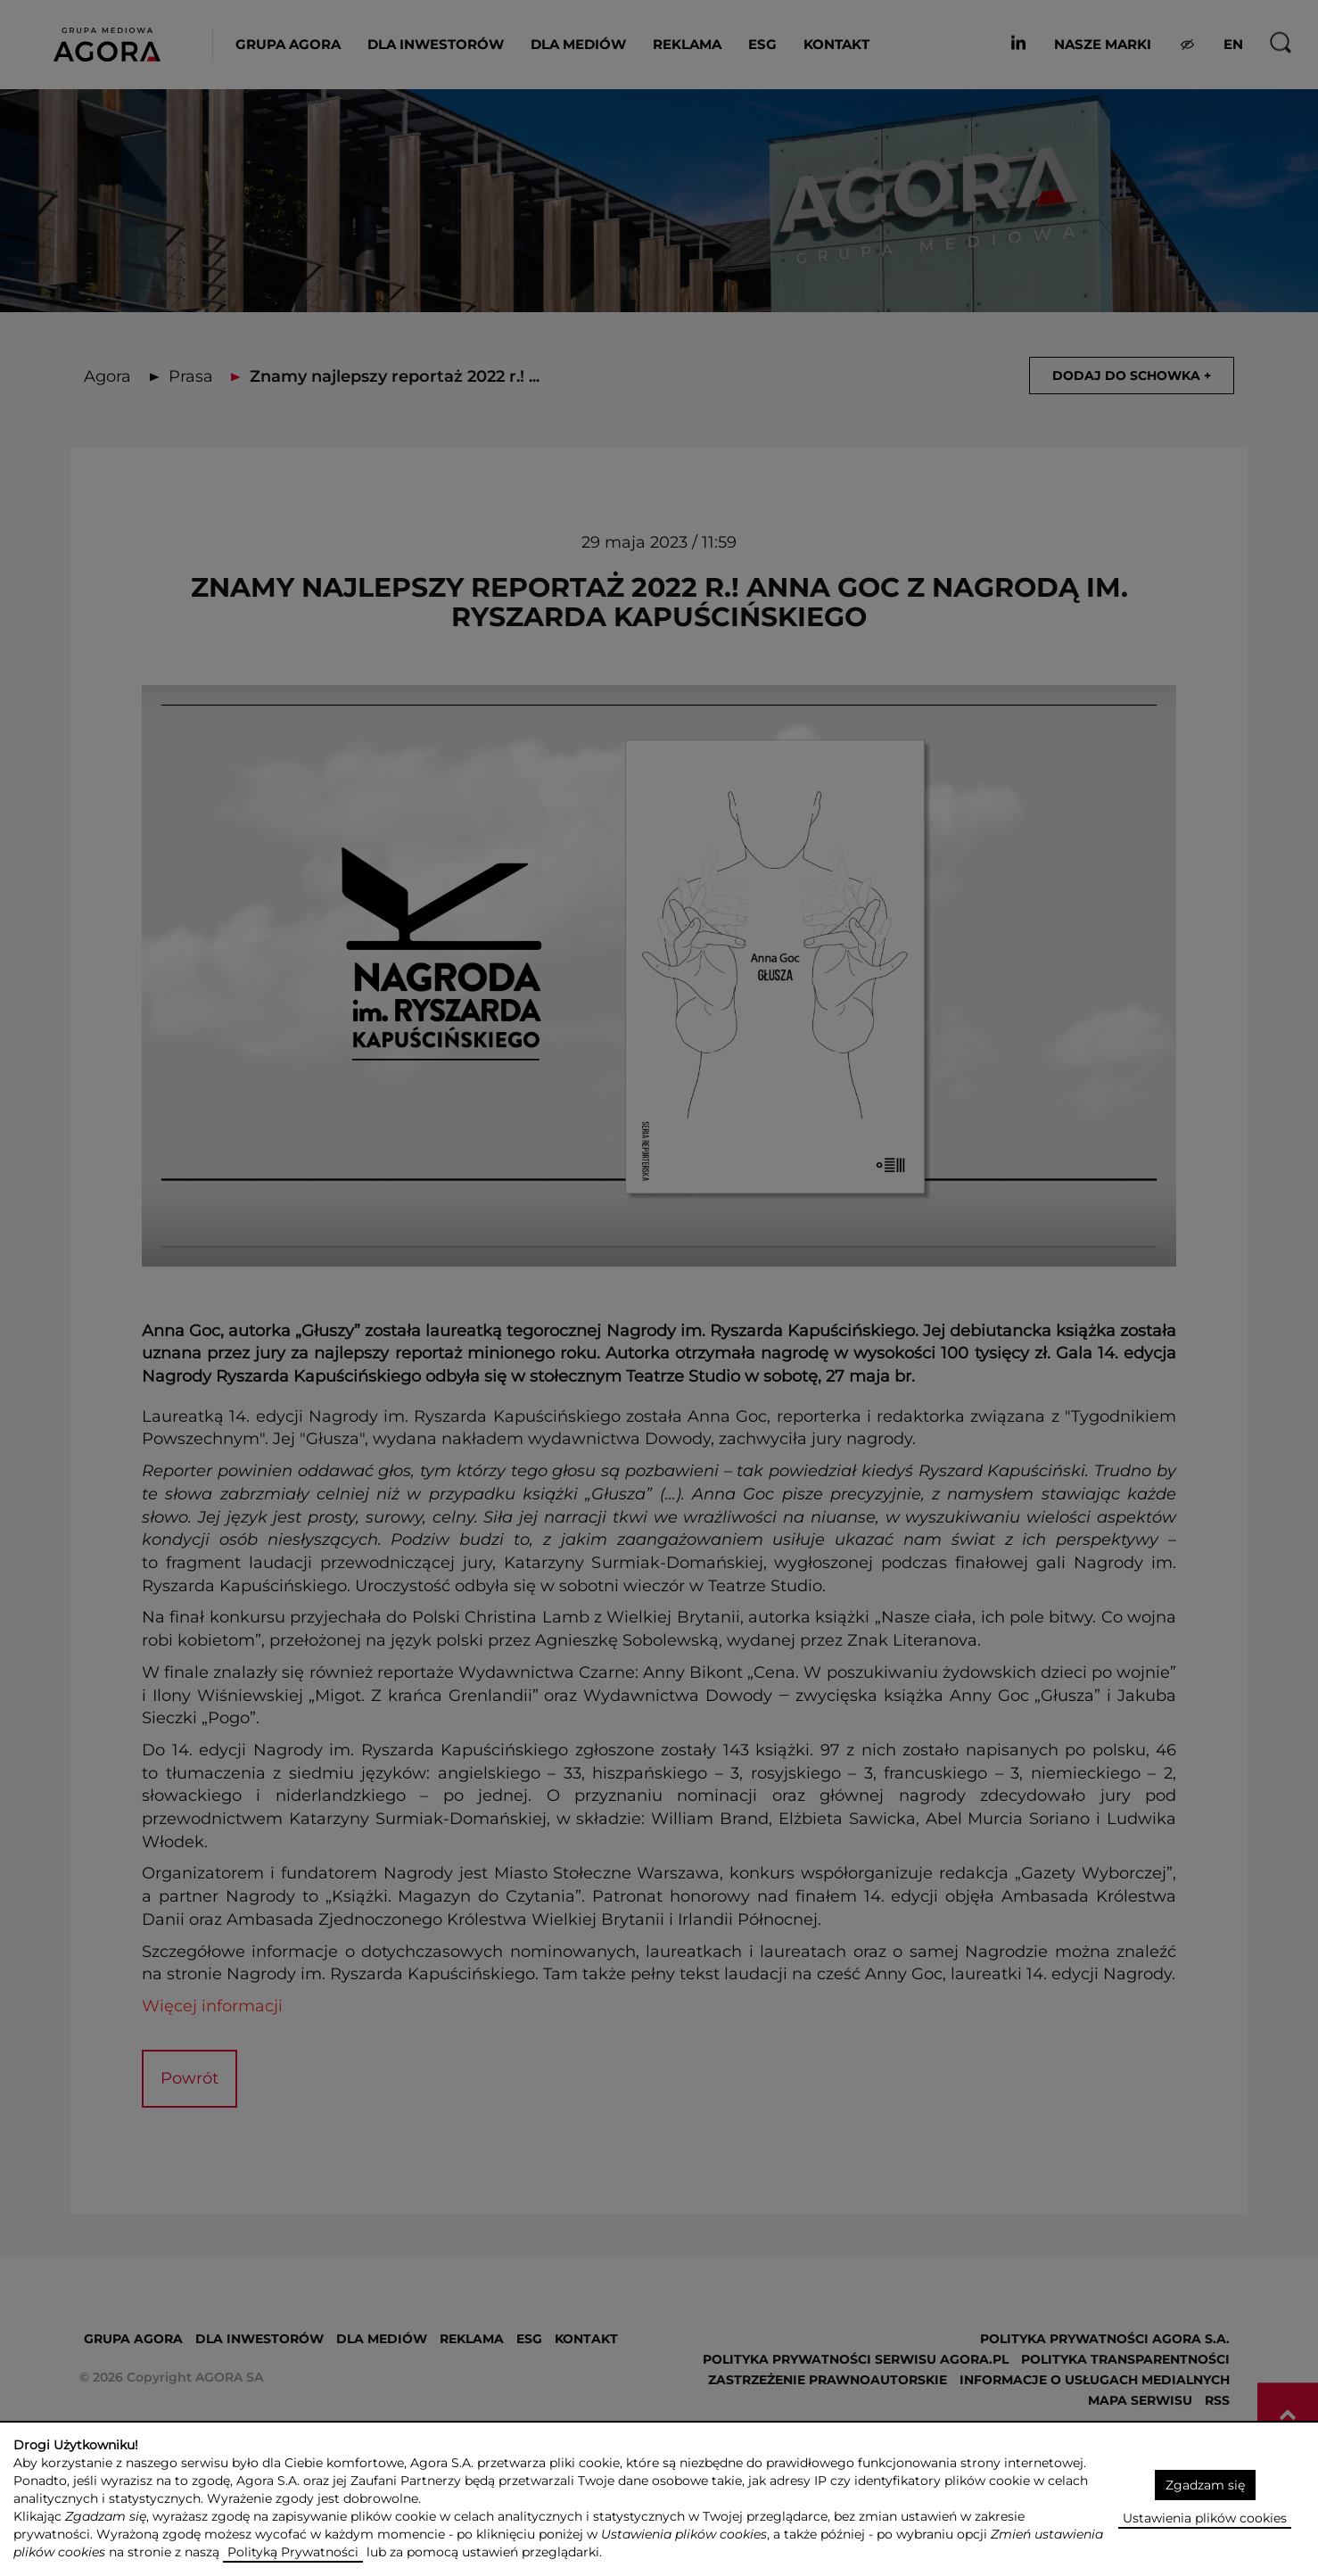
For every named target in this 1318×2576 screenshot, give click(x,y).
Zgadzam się (1205, 2485)
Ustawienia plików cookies (1205, 2518)
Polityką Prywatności (292, 2552)
